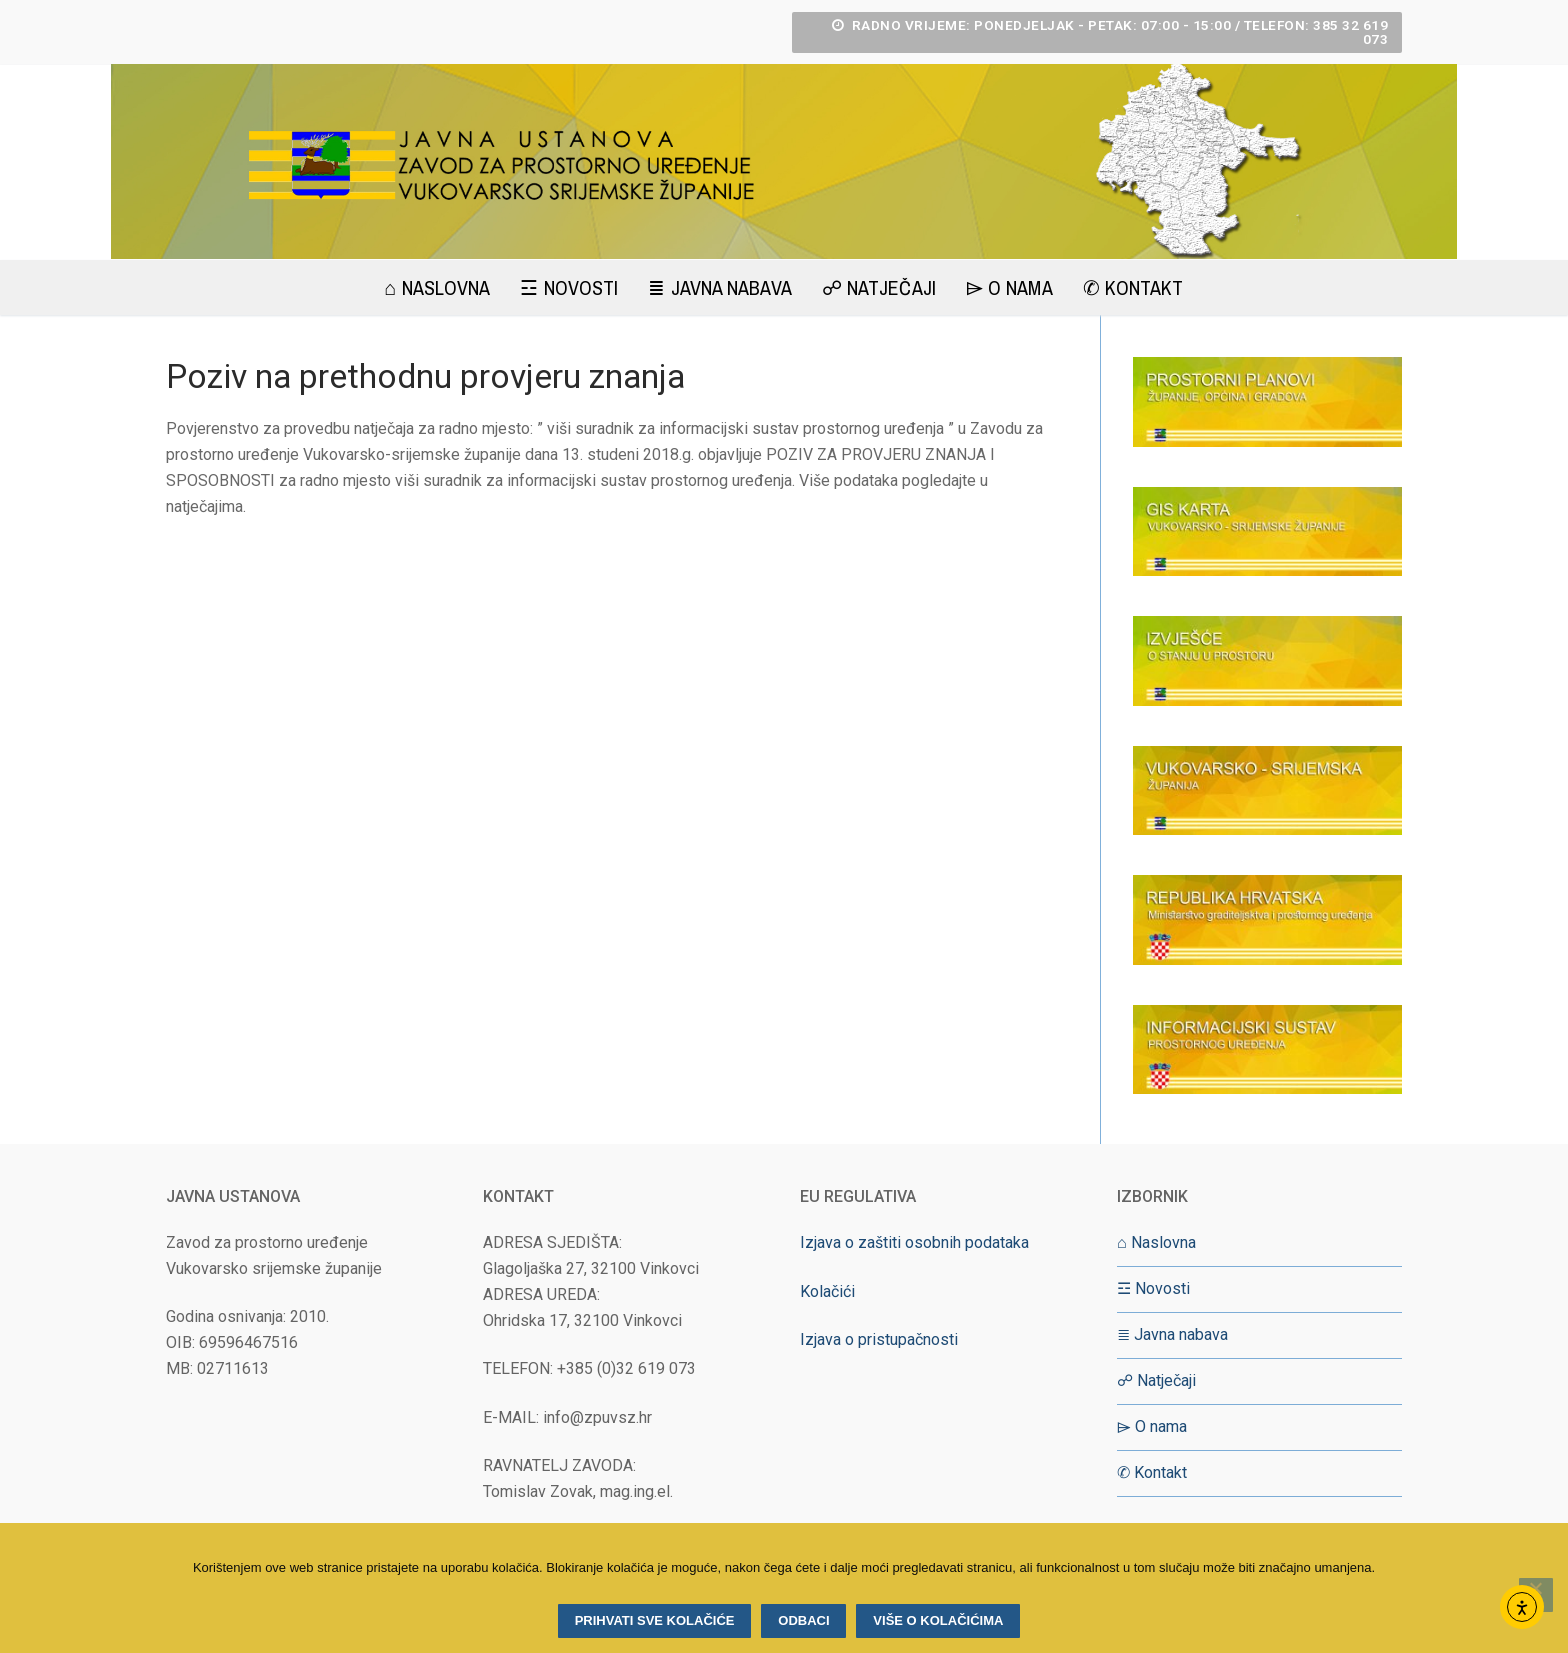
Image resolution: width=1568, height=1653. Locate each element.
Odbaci (803, 1620)
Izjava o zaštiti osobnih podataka (914, 1242)
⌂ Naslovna (1156, 1242)
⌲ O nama (1152, 1426)
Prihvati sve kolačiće (655, 1620)
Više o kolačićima (938, 1620)
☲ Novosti (1153, 1288)
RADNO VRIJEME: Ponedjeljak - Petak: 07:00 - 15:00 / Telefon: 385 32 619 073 (1110, 32)
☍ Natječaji (1156, 1380)
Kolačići (827, 1291)
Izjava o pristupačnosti (879, 1339)
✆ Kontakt (1152, 1472)
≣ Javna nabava (1172, 1334)
